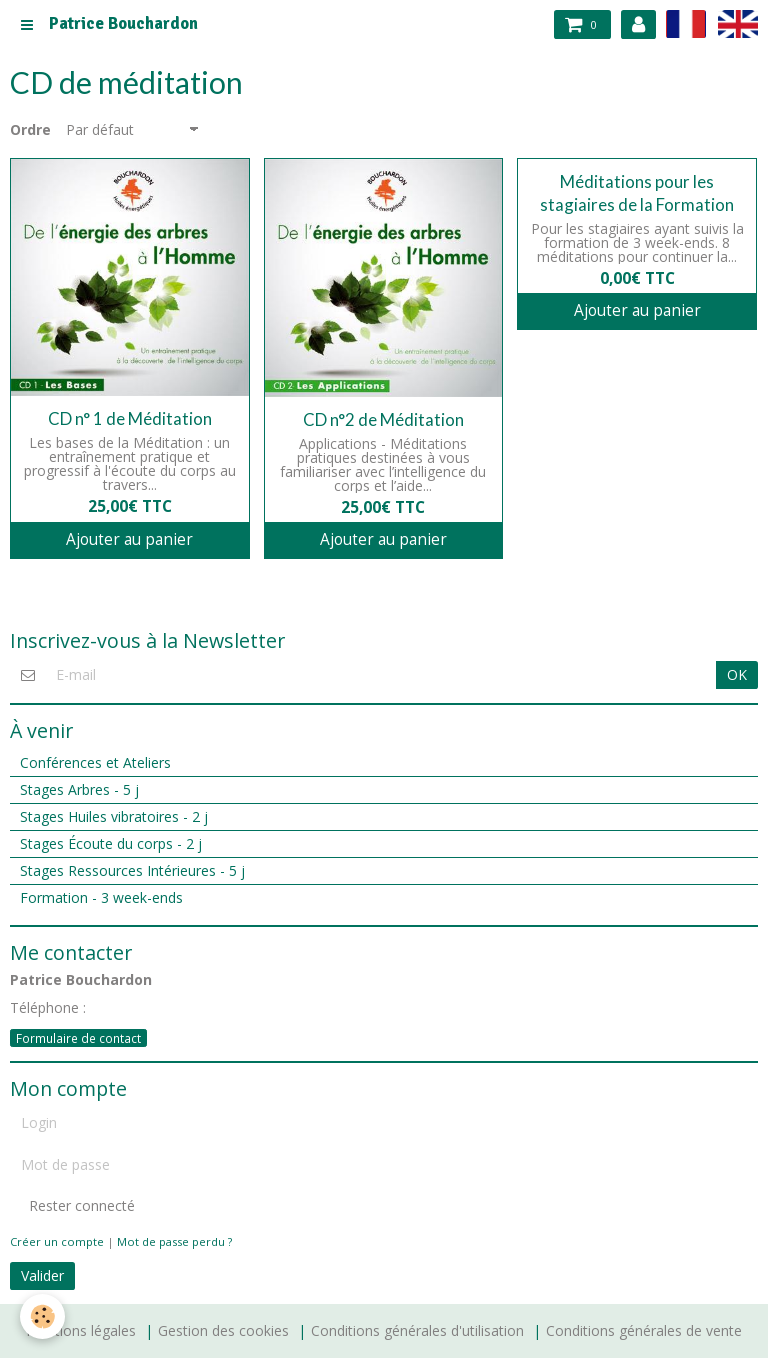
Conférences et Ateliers (95, 762)
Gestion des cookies (223, 1330)
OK (737, 674)
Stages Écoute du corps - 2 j (111, 843)
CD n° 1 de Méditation (130, 418)
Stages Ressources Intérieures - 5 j (132, 870)
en (738, 23)
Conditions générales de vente (644, 1330)
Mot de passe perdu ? (174, 1241)
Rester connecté (72, 1205)
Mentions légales (81, 1330)
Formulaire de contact (78, 1038)
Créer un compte (57, 1241)
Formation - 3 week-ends (101, 897)
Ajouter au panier (129, 539)
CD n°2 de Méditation (383, 419)
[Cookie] (42, 1316)
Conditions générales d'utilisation (417, 1330)
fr (686, 23)
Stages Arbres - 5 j (79, 789)
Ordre (30, 130)
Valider (42, 1275)
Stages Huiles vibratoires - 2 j (114, 816)
